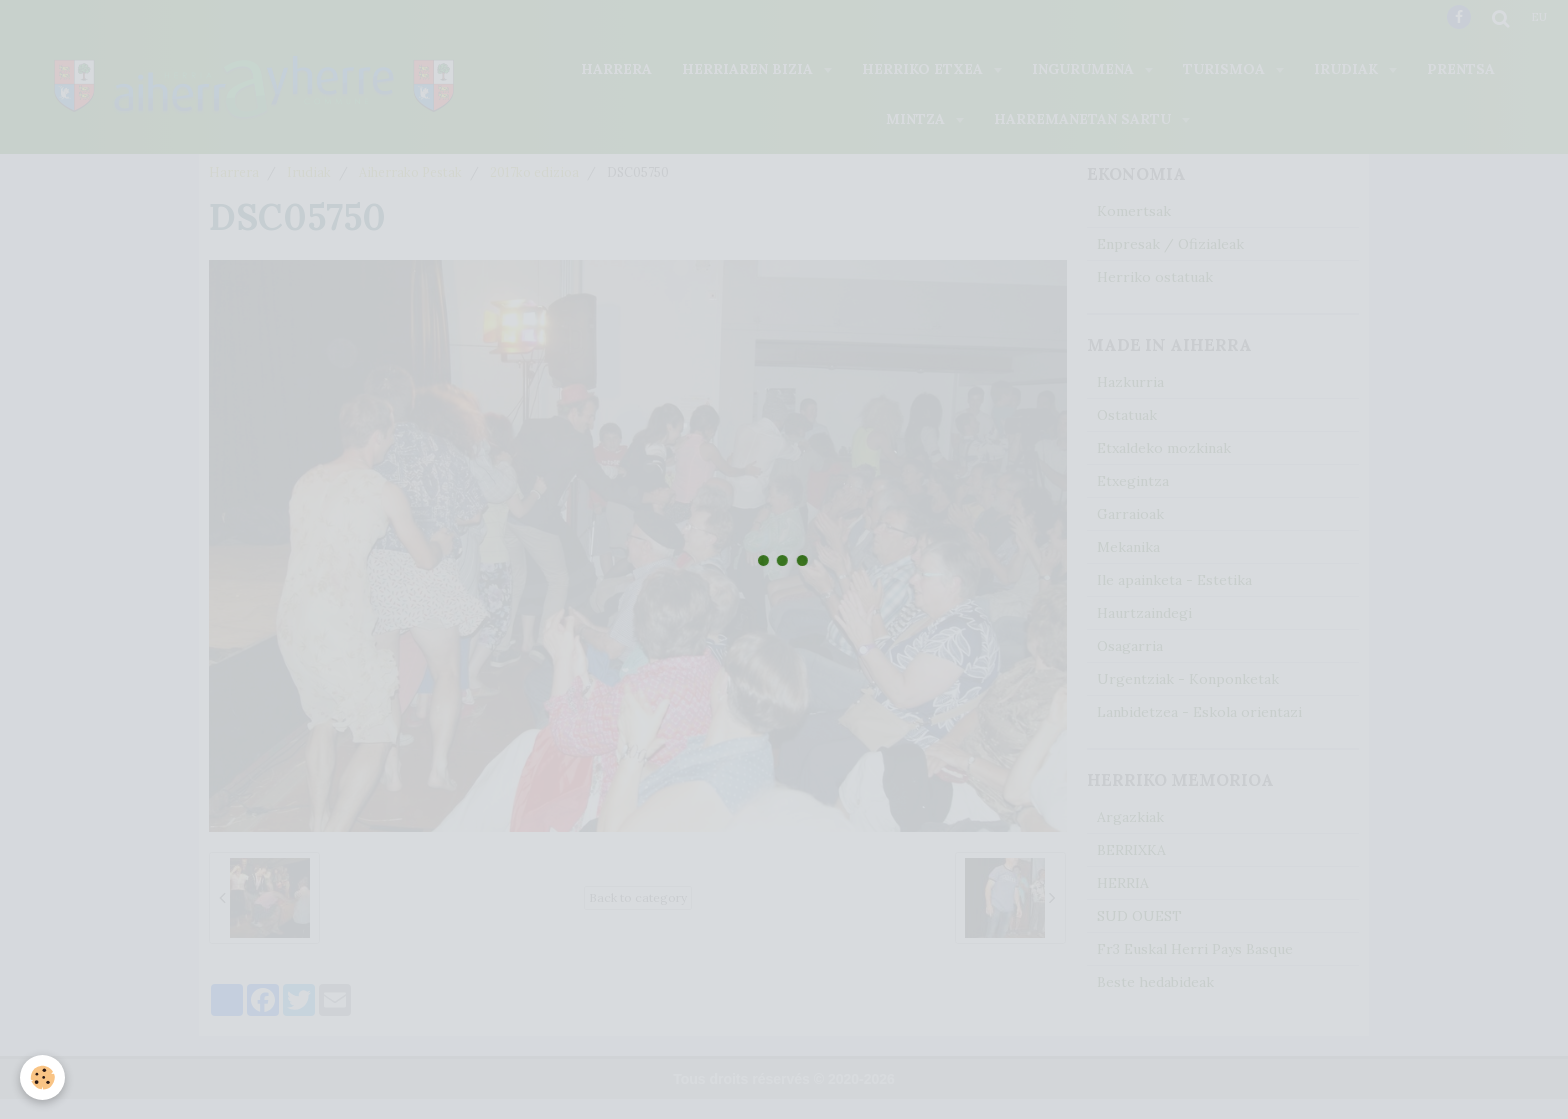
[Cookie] (42, 1077)
